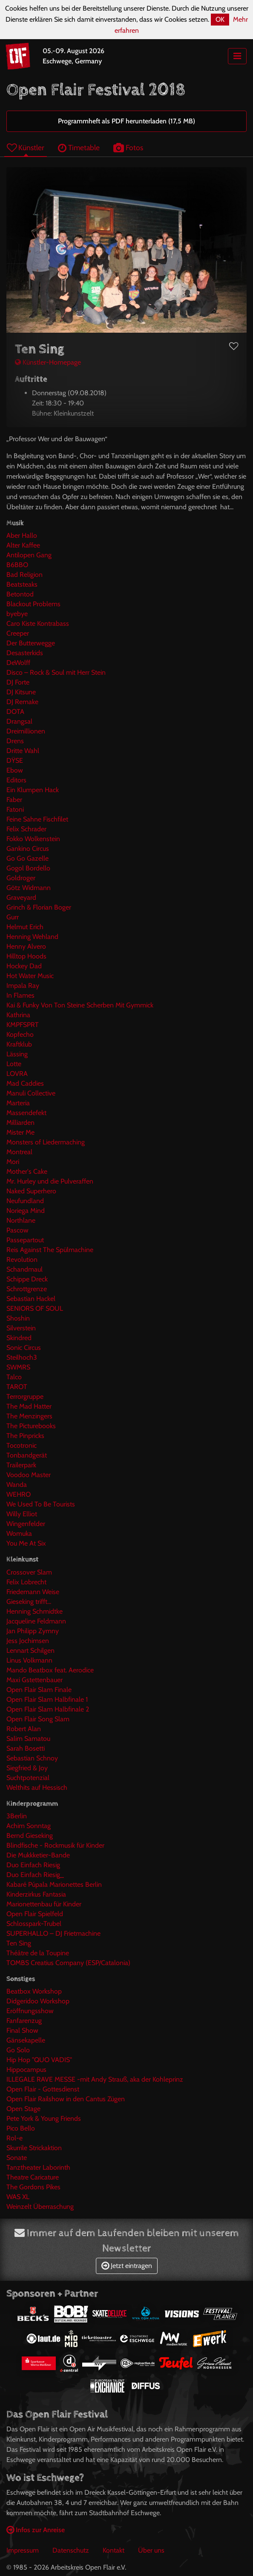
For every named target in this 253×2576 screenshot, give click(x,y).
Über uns (151, 2550)
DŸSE (14, 760)
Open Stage (23, 2109)
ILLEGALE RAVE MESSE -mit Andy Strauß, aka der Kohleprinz (94, 2079)
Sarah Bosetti (25, 1748)
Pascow (17, 1230)
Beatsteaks (21, 584)
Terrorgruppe (24, 1396)
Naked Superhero (31, 1191)
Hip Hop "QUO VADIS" (39, 2060)
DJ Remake (22, 702)
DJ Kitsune (21, 692)
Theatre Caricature (32, 2177)
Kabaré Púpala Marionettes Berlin (54, 1884)
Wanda (16, 1485)
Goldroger (20, 878)
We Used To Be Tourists (40, 1504)
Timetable (79, 147)
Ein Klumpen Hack (32, 790)
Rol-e (14, 2138)
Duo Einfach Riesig (33, 1865)
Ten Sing (18, 1943)
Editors (16, 780)
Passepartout (25, 1240)
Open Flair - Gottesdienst (42, 2089)
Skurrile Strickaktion (34, 2148)
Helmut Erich (24, 927)
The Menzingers (29, 1416)
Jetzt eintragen (126, 2266)
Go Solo (18, 2050)
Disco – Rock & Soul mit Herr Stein (56, 672)
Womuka (19, 1533)
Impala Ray (22, 985)
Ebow (14, 770)
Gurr (12, 917)
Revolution (21, 1259)
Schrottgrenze (26, 1289)
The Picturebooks (31, 1426)
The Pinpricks (25, 1436)
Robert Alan (23, 1729)
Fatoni (15, 809)
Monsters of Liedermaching (45, 1142)
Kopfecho (20, 1034)
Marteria (18, 1103)
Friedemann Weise (32, 1592)
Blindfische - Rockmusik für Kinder (55, 1845)
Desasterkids (24, 653)
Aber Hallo (21, 535)
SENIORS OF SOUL (34, 1308)
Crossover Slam (29, 1572)
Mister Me (20, 1132)
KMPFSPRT (22, 1025)
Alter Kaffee (23, 545)
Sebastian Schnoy (32, 1758)
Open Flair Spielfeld (34, 1914)
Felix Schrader (26, 829)
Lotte (13, 1064)
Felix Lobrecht (26, 1582)
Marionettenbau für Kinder (43, 1904)
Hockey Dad (24, 966)
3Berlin (16, 1816)
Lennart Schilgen (30, 1650)
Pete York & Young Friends (43, 2118)
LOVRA (17, 1074)
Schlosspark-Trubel (33, 1924)
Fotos (128, 147)
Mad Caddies (25, 1083)
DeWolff (18, 663)
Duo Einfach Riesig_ (35, 1875)
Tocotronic (21, 1445)
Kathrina (18, 1015)
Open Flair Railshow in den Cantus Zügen (65, 2099)
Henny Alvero (26, 946)
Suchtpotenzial (27, 1778)
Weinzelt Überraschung (40, 2206)
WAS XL (17, 2197)
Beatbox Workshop (34, 1991)
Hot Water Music (30, 976)
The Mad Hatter (29, 1406)
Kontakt (113, 2550)
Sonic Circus (23, 1348)
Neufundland (25, 1201)
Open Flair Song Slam (37, 1719)
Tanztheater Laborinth (38, 2167)
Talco (14, 1377)
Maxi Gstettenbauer (34, 1680)
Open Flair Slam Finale (39, 1690)
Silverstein (21, 1328)
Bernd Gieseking (29, 1835)
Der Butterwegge (30, 643)
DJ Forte (17, 682)
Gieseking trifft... (28, 1602)
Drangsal (19, 721)
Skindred (19, 1338)
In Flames (20, 995)
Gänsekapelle (25, 2040)
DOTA (15, 711)
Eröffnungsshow (30, 2011)
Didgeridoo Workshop (37, 2001)
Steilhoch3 (21, 1357)
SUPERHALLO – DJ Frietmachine (53, 1933)
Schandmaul (24, 1269)
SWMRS (18, 1367)
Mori (12, 1162)
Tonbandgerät (26, 1455)
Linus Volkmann (29, 1660)
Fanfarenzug (24, 2021)
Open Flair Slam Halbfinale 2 (47, 1709)
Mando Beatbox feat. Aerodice (50, 1670)
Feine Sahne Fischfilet (37, 819)
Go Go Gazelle (27, 858)
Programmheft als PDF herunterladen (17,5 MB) (126, 121)
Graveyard (21, 897)
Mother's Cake (26, 1171)
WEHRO (18, 1494)
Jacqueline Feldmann (36, 1621)
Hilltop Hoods (26, 956)
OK (220, 19)
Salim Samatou (28, 1738)
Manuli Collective (30, 1093)
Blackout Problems (33, 604)
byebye (17, 614)
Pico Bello (20, 2128)
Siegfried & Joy (27, 1768)
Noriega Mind (25, 1211)
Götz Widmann (28, 888)
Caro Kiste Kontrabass (37, 623)
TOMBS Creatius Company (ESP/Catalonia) (68, 1963)
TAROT (16, 1387)
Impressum (22, 2550)
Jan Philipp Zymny (32, 1631)
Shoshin (18, 1318)
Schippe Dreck (27, 1279)
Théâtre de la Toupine (37, 1953)
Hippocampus (26, 2069)
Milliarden (20, 1122)
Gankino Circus (27, 848)
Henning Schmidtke (34, 1611)
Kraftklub (19, 1044)
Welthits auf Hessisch (36, 1787)
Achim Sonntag (28, 1826)
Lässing (17, 1054)
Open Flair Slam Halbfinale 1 (47, 1699)
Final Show (22, 2030)
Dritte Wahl (22, 751)
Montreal (19, 1152)
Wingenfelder (25, 1524)
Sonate (16, 2158)
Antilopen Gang (29, 555)
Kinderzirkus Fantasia (36, 1894)
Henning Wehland (32, 937)
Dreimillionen (25, 731)
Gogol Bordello (28, 868)
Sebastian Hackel (30, 1299)
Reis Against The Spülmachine (49, 1250)
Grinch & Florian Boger (38, 907)
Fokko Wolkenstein (33, 839)
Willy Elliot (21, 1514)
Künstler (25, 147)
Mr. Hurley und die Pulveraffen (49, 1181)
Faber (14, 800)
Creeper (17, 633)
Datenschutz (70, 2550)
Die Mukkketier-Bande (38, 1855)
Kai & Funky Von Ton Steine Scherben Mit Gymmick (79, 1005)
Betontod (20, 594)
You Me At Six (26, 1543)
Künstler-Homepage (48, 362)
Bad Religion (24, 575)
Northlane (20, 1220)
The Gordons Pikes (33, 2187)
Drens (15, 741)
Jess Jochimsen (27, 1641)
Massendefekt (26, 1113)
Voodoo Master (28, 1475)
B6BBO (17, 565)
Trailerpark (21, 1465)
